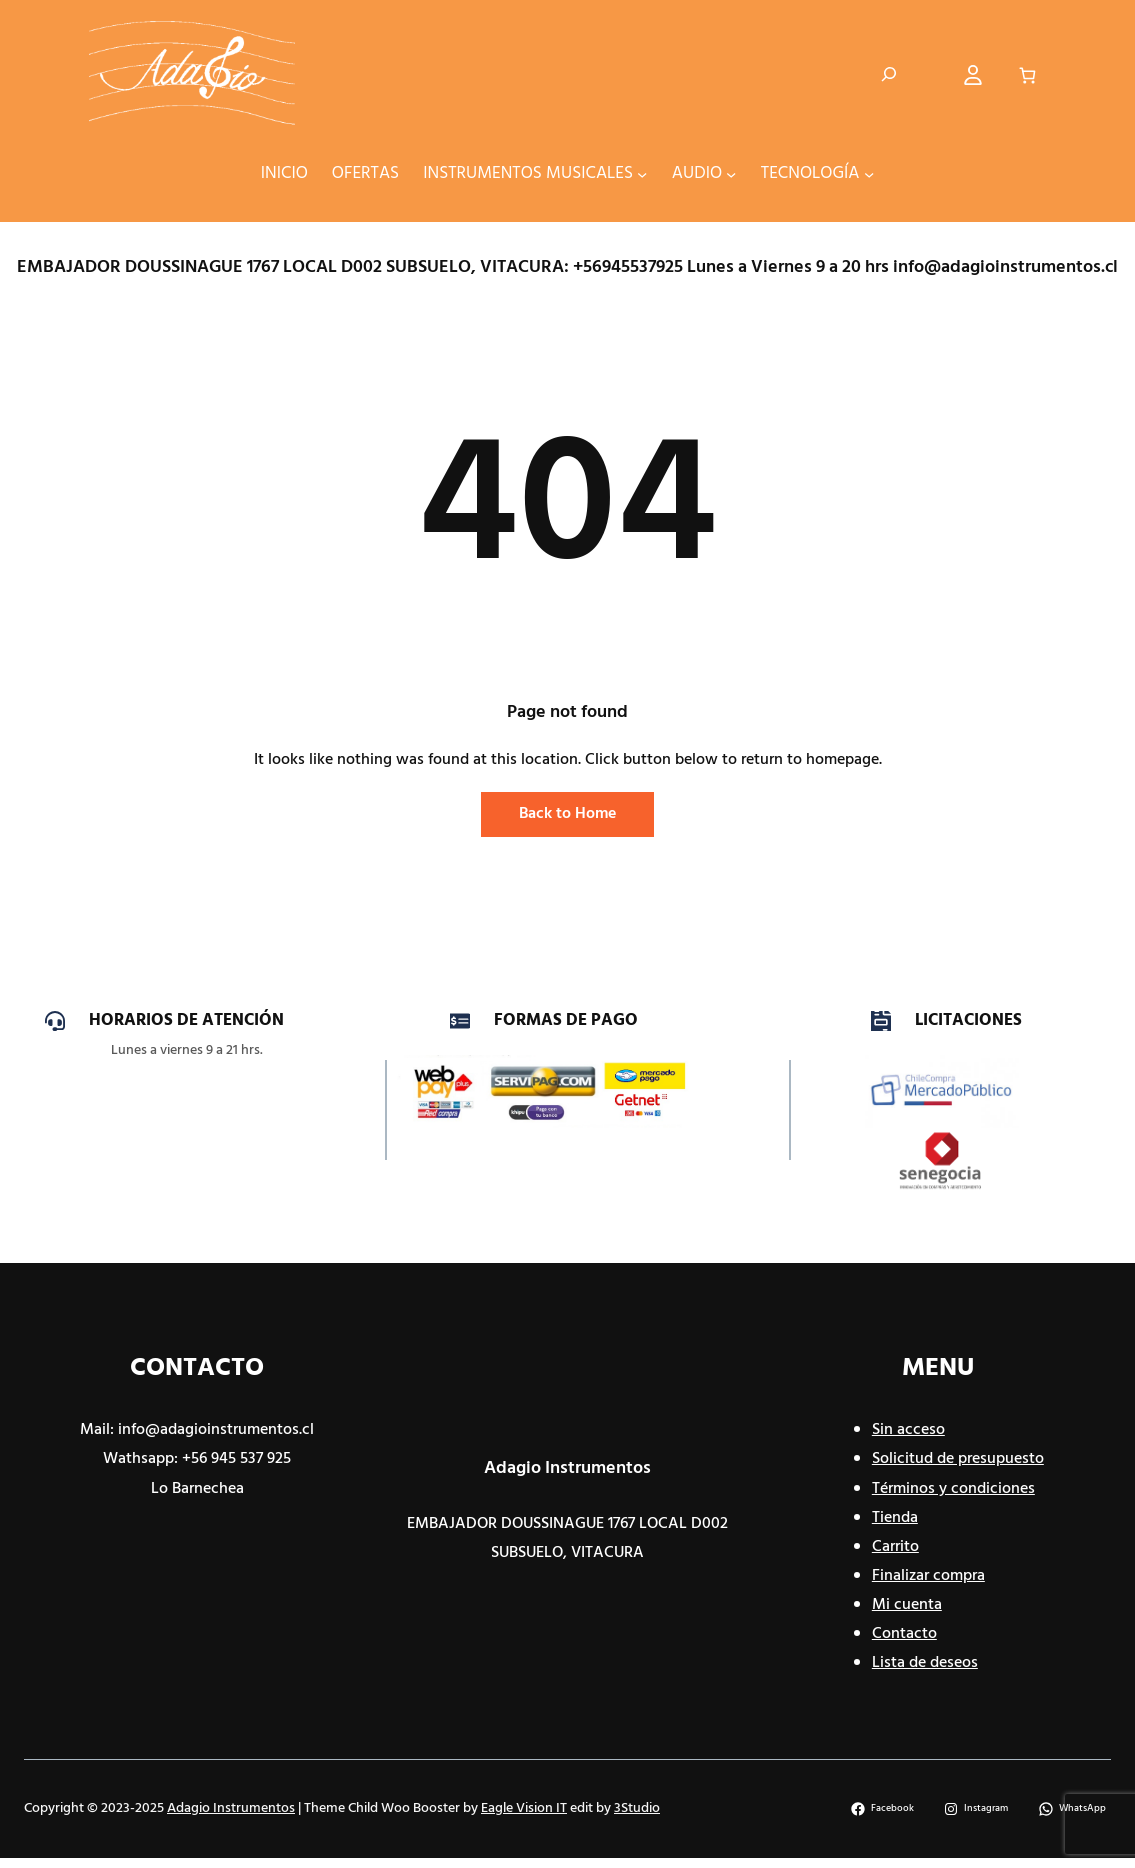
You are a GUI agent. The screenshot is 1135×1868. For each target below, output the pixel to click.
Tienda (895, 1518)
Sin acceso (908, 1430)
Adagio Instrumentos (567, 1468)
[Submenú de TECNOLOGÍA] (869, 174)
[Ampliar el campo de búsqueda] (889, 75)
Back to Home (567, 814)
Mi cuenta (907, 1605)
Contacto (904, 1634)
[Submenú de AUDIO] (731, 174)
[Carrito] (1027, 74)
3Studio (637, 1808)
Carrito (895, 1547)
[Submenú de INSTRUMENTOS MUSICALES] (642, 174)
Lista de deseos (925, 1663)
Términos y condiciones (953, 1489)
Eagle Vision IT (524, 1808)
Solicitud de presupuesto (958, 1459)
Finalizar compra (928, 1576)
